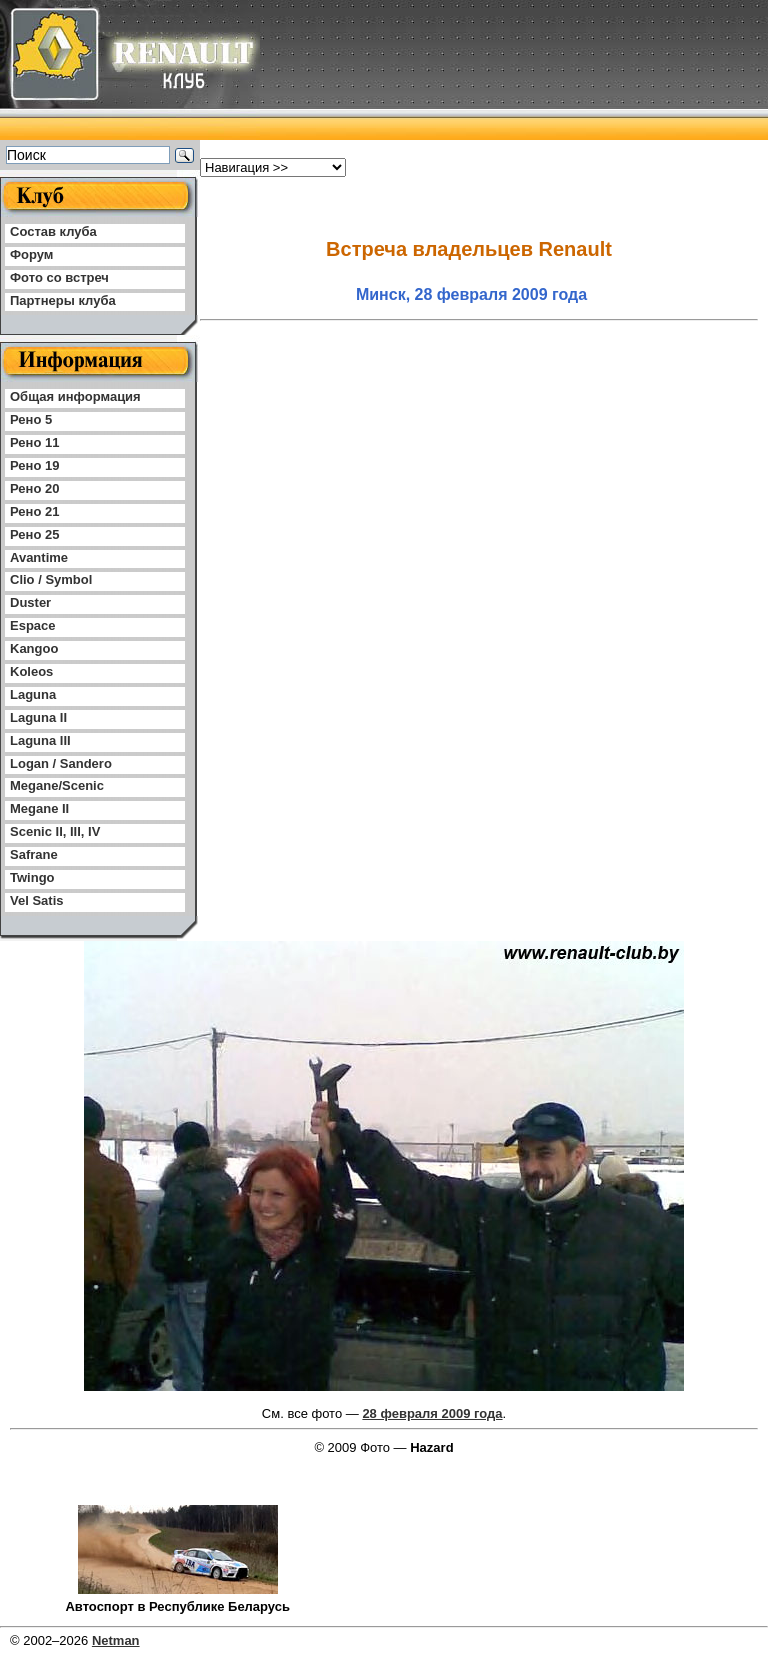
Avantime (39, 557)
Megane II (39, 808)
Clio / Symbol (51, 579)
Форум (31, 254)
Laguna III (40, 740)
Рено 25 (34, 534)
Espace (33, 625)
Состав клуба (53, 231)
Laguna (33, 694)
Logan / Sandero (61, 763)
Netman (116, 1640)
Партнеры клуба (63, 300)
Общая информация (75, 396)
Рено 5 (31, 419)
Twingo (32, 877)
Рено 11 (34, 442)
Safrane (34, 854)
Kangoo (34, 648)
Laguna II (38, 717)
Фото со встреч (59, 277)
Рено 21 (34, 511)
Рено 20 (34, 488)
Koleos (31, 671)
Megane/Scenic (57, 785)
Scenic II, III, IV (55, 831)
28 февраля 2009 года (432, 1413)
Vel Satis (36, 900)
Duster (30, 602)
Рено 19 (34, 465)
